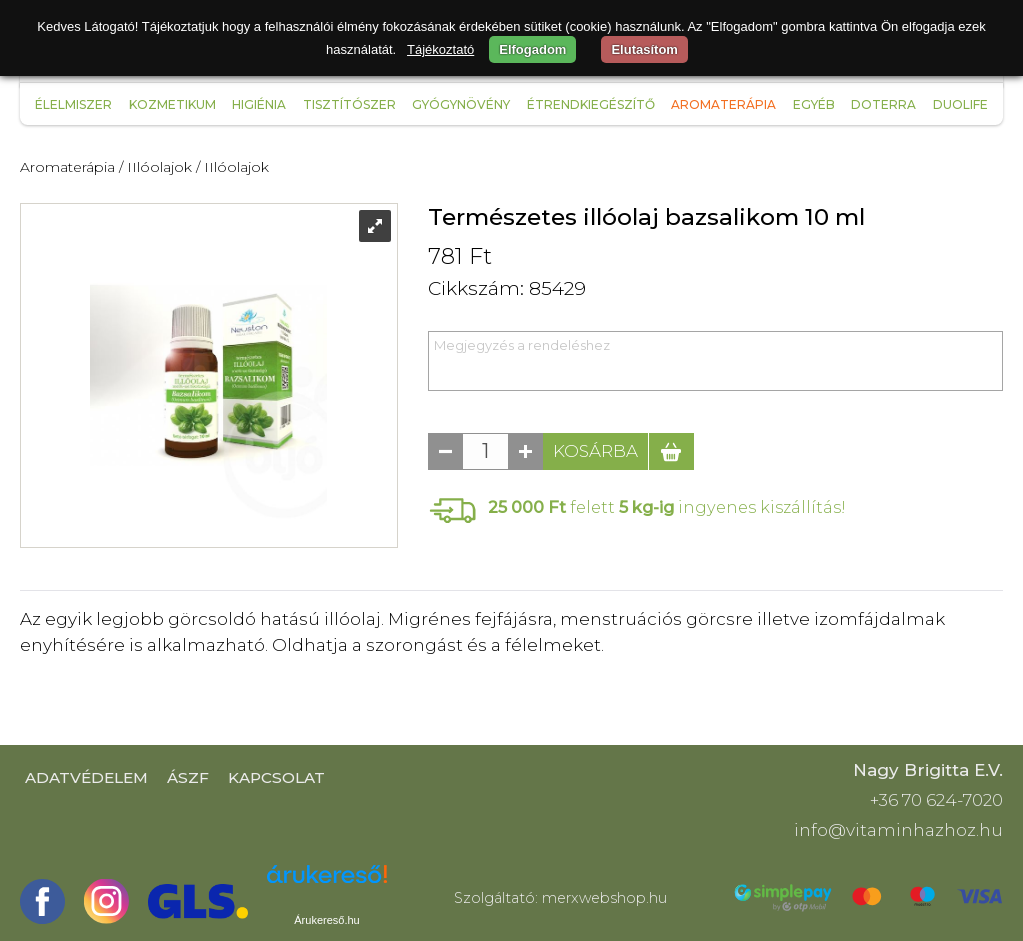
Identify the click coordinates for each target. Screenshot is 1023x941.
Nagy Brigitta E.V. (928, 770)
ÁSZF (188, 777)
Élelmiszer (73, 104)
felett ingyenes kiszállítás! (667, 507)
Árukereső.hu (326, 920)
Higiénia (259, 104)
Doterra (883, 104)
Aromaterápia (723, 104)
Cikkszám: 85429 (507, 288)
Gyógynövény (461, 104)
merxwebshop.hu (604, 898)
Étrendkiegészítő (591, 104)
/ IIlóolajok (155, 167)
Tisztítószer (349, 104)
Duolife (960, 104)
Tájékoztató (440, 49)
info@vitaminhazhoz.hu (898, 830)
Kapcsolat (276, 777)
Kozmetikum (172, 104)
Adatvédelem (86, 777)
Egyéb (814, 104)
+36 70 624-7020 (936, 800)
